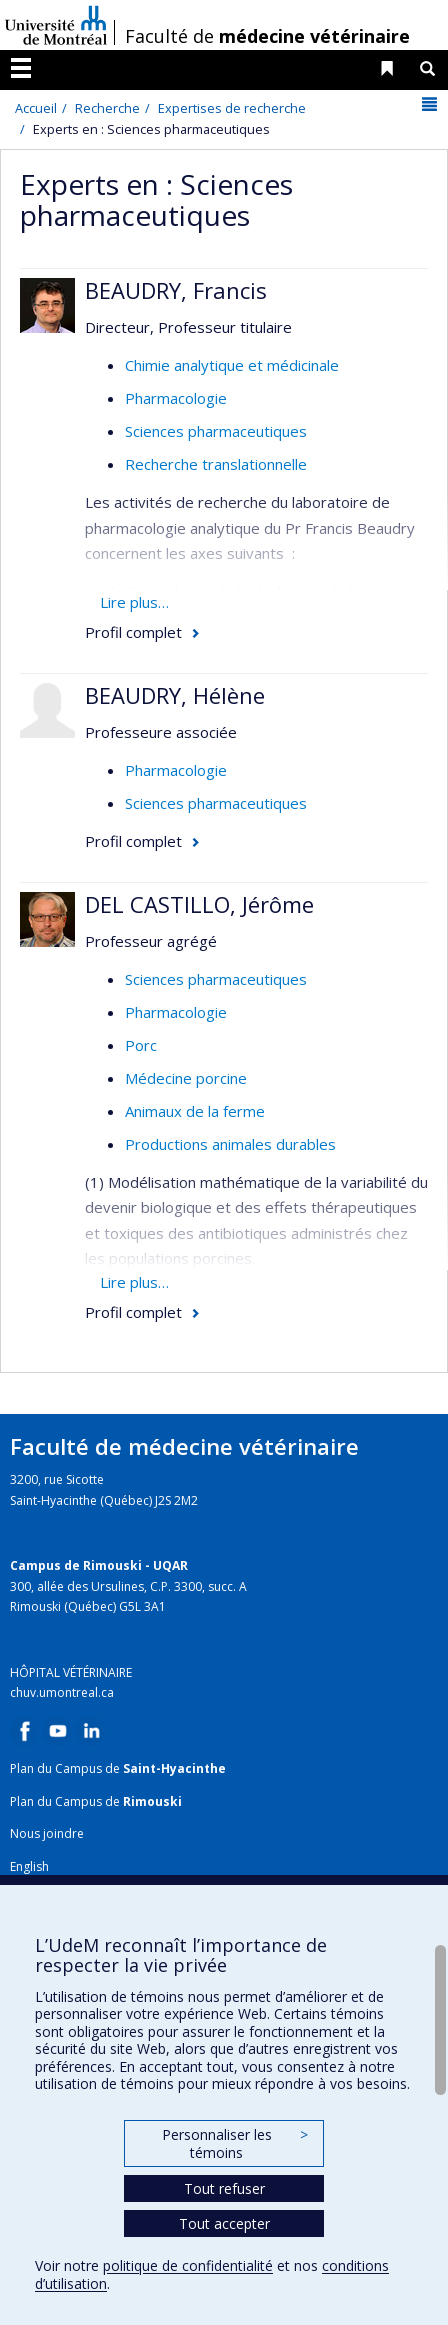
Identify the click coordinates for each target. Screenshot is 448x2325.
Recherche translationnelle (216, 464)
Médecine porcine (186, 1078)
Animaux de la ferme (195, 1111)
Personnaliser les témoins (235, 2143)
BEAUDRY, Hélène (175, 695)
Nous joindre (47, 1833)
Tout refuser (224, 2188)
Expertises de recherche (232, 108)
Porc (141, 1045)
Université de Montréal (56, 25)
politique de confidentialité (188, 2265)
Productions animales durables (230, 1144)
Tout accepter (224, 2223)
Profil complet (133, 632)
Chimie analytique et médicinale (232, 365)
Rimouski (152, 1801)
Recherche (107, 108)
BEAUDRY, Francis (176, 290)
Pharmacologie (176, 398)
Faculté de (267, 36)
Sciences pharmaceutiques (216, 431)
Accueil (36, 108)
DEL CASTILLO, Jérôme (199, 904)
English (29, 1866)
